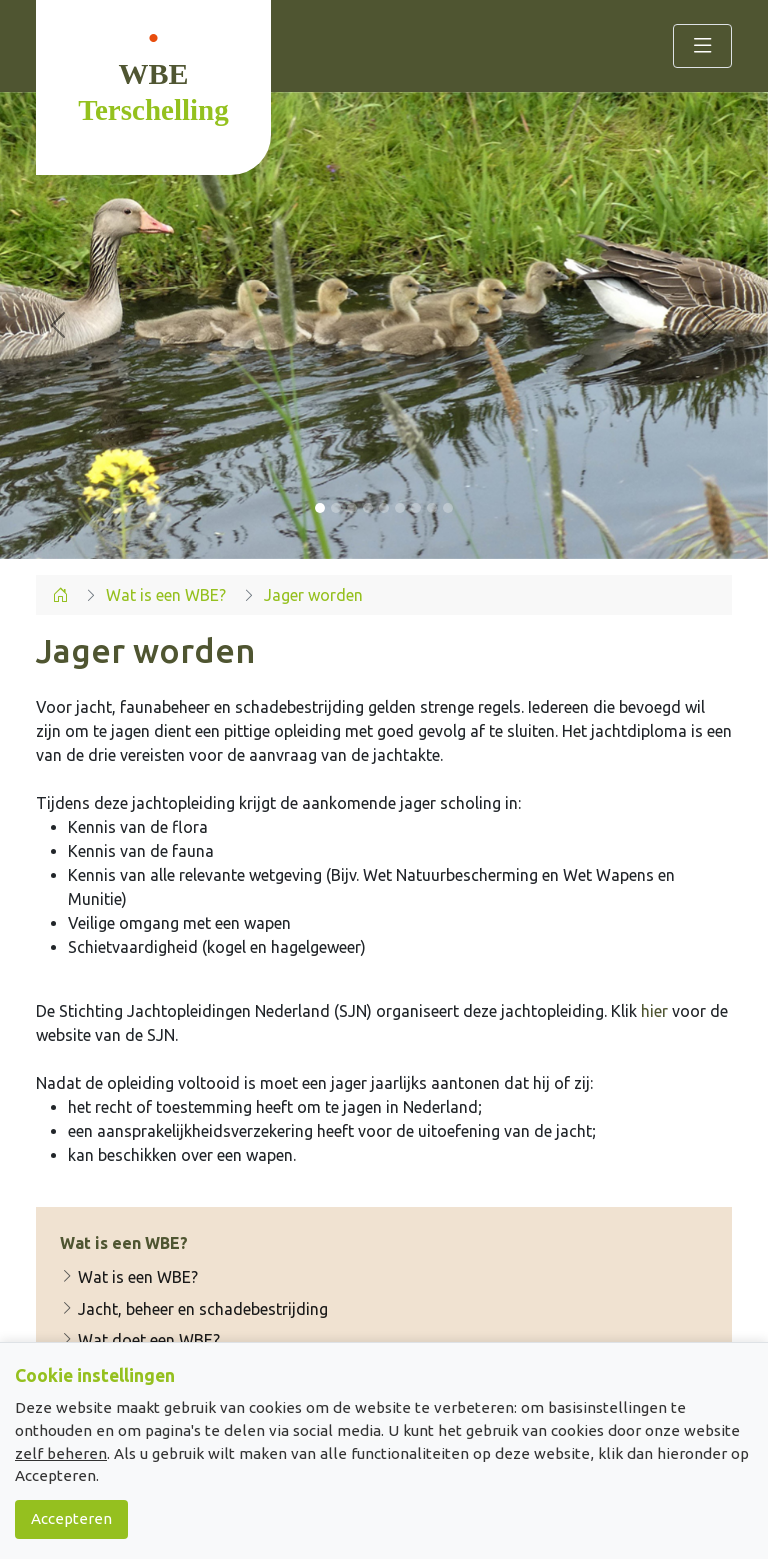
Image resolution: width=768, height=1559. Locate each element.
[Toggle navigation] (702, 46)
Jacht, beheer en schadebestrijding (194, 1309)
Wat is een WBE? (129, 1277)
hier (654, 1011)
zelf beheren (61, 1453)
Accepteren (71, 1518)
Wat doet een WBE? (140, 1340)
